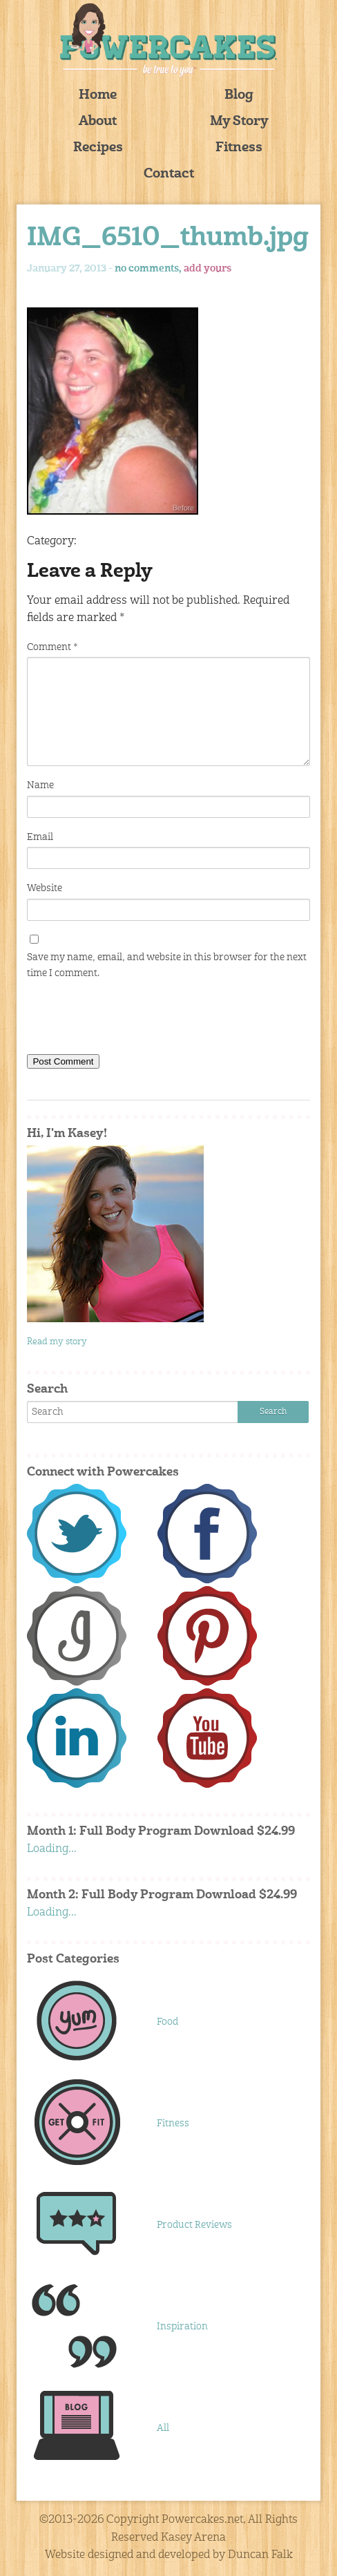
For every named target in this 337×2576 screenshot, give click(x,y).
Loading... (52, 1849)
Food (167, 2022)
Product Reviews (194, 2225)
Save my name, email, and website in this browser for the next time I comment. (167, 965)
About (98, 121)
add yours (207, 269)
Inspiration (182, 2326)
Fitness (238, 148)
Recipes (98, 148)
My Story (239, 121)
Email (40, 837)
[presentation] (132, 1020)
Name (40, 785)
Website (44, 888)
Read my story (57, 1341)
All (163, 2428)
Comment (52, 647)
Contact (169, 174)
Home (98, 95)
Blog (238, 95)
